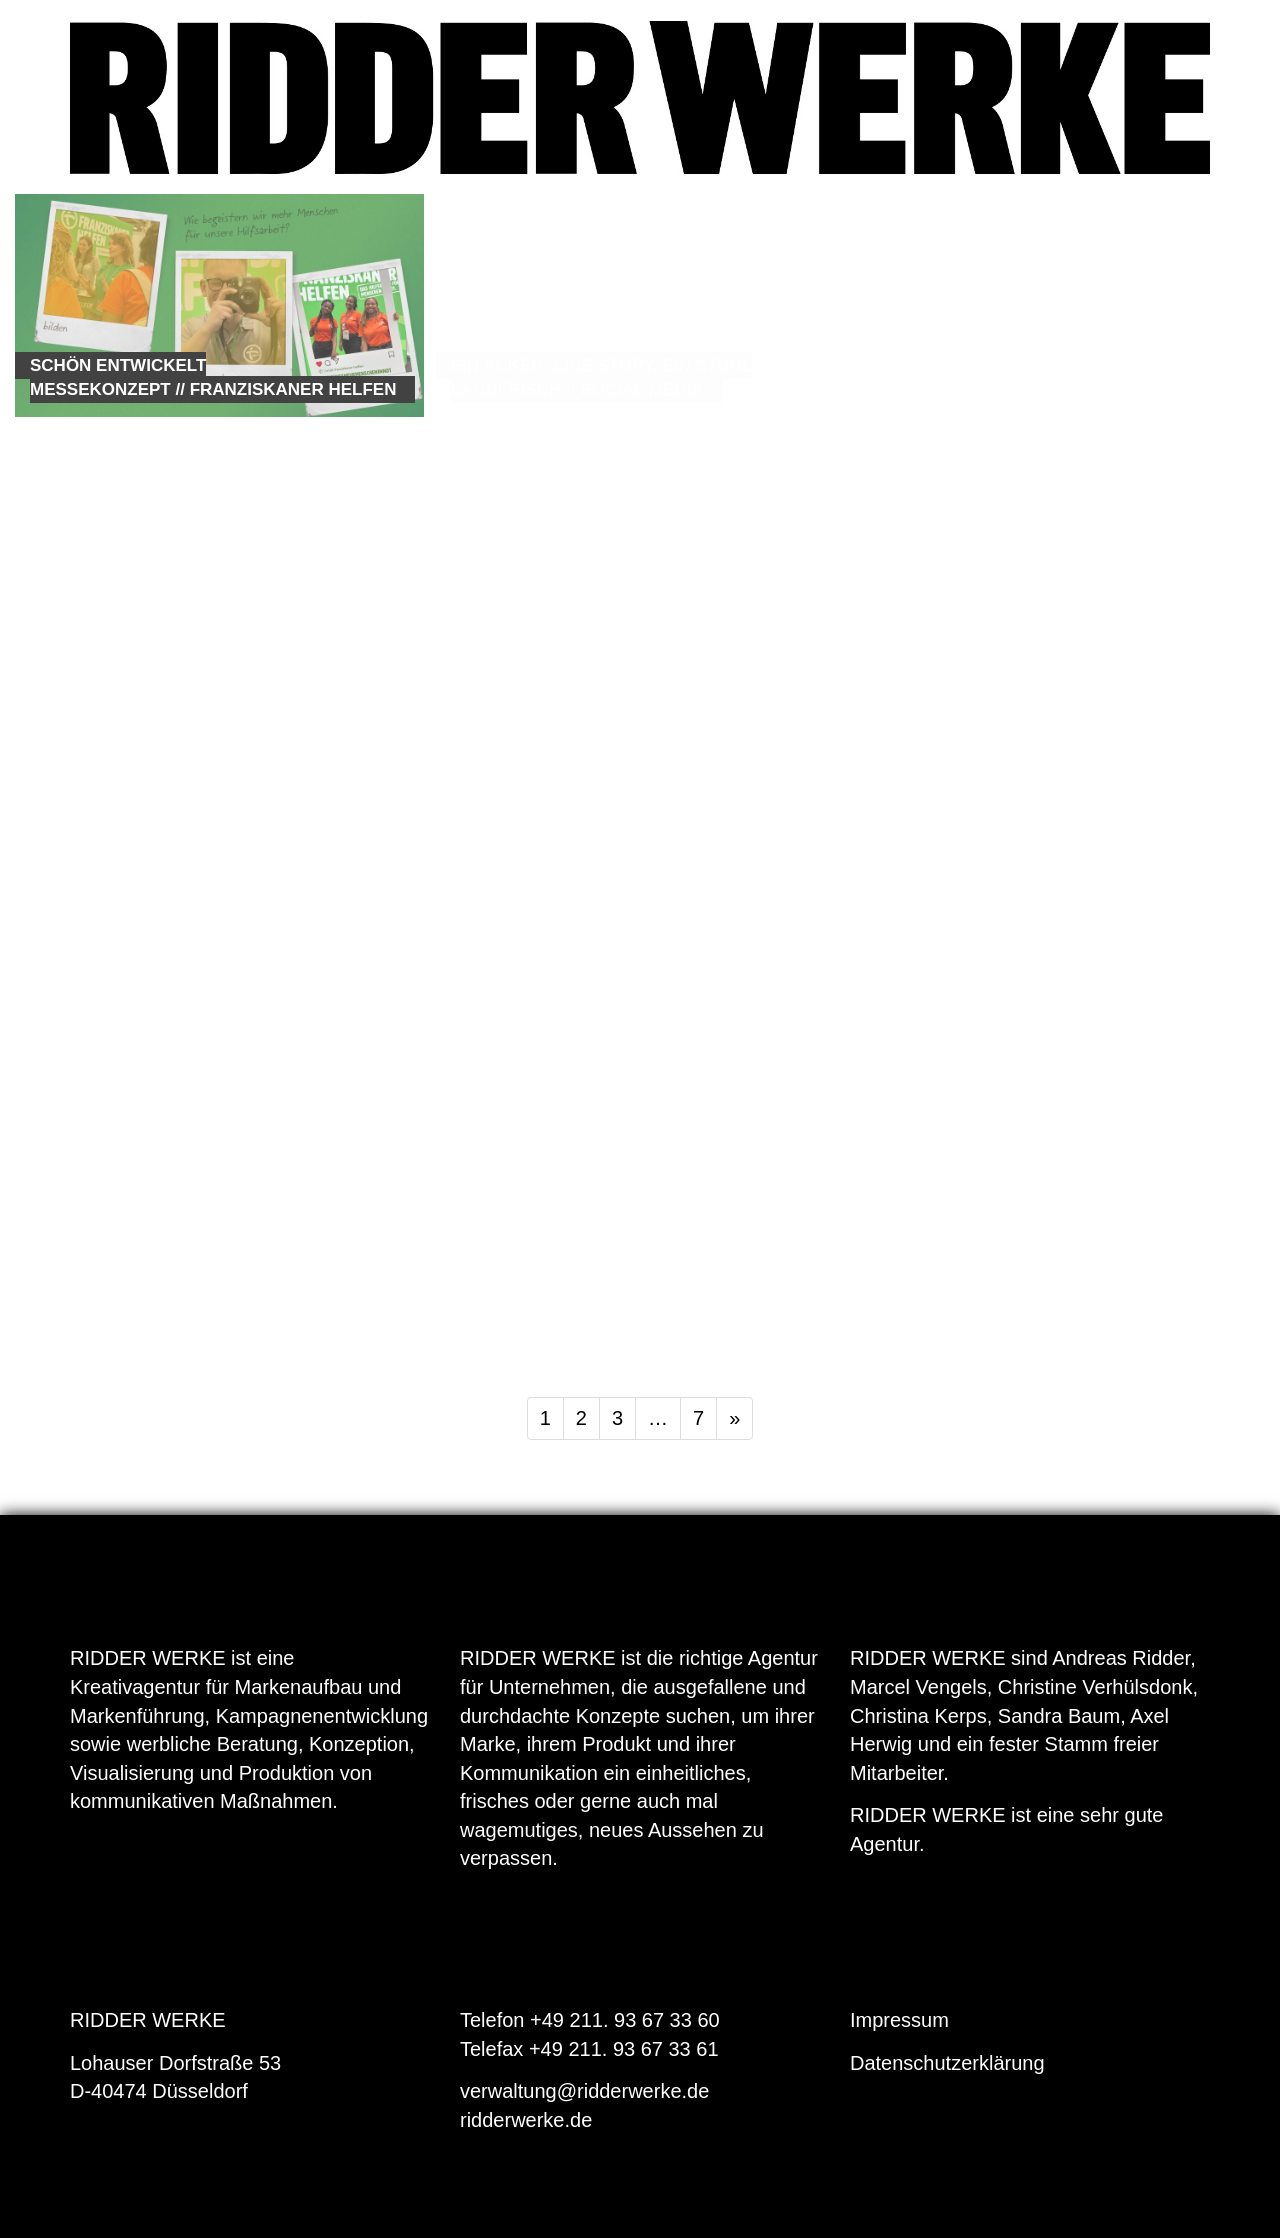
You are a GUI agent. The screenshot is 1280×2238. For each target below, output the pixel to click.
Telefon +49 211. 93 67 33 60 (590, 2020)
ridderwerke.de (526, 2120)
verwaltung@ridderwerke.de (584, 2091)
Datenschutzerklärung (947, 2063)
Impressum (899, 2020)
